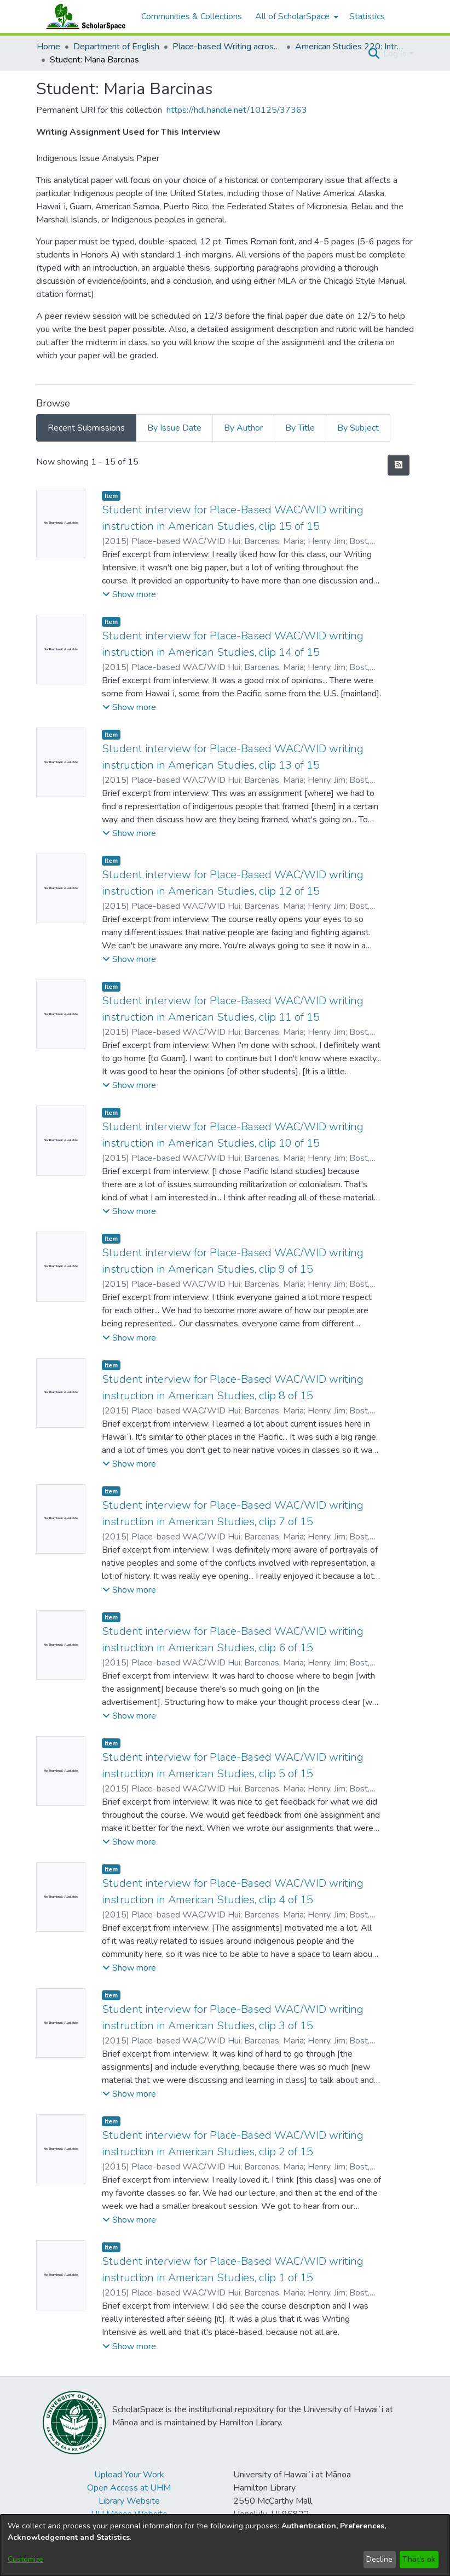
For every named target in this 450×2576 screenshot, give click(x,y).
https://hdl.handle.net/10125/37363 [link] (236, 110)
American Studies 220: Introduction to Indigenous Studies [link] (350, 47)
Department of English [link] (116, 47)
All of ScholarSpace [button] (292, 16)
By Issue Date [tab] (174, 428)
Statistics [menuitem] (367, 16)
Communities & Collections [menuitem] (191, 16)
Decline (379, 2559)
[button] (373, 53)
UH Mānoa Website (129, 2514)
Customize (25, 2559)
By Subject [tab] (358, 428)
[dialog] (225, 2545)
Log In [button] (396, 54)
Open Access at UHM (129, 2488)
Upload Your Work (129, 2475)
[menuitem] (295, 16)
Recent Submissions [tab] (86, 428)
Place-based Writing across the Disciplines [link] (227, 47)
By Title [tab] (300, 428)
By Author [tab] (243, 428)
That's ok (418, 2559)
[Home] (83, 16)
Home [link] (48, 47)
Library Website (129, 2501)
